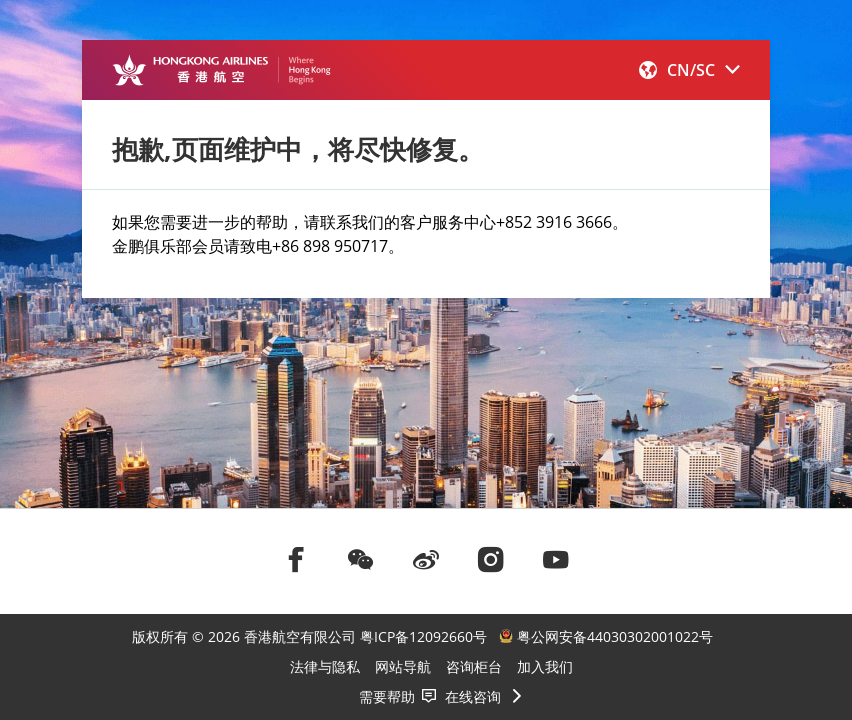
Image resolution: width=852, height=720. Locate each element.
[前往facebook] (296, 559)
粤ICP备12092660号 (423, 636)
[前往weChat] (361, 559)
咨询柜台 (474, 666)
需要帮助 (387, 696)
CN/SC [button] (689, 70)
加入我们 (545, 666)
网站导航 (403, 666)
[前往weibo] (426, 559)
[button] (689, 70)
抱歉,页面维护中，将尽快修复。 (298, 149)
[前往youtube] (556, 559)
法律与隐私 (325, 666)
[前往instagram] (491, 559)
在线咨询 (473, 696)
